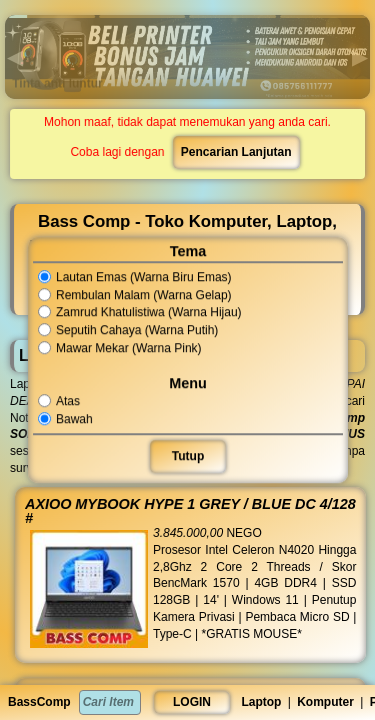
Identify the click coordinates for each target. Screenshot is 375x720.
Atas (59, 401)
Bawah (66, 419)
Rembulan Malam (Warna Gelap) (134, 295)
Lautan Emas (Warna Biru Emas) (134, 277)
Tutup (187, 456)
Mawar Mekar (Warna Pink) (119, 348)
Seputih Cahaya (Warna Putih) (128, 330)
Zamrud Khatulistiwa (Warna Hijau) (139, 313)
